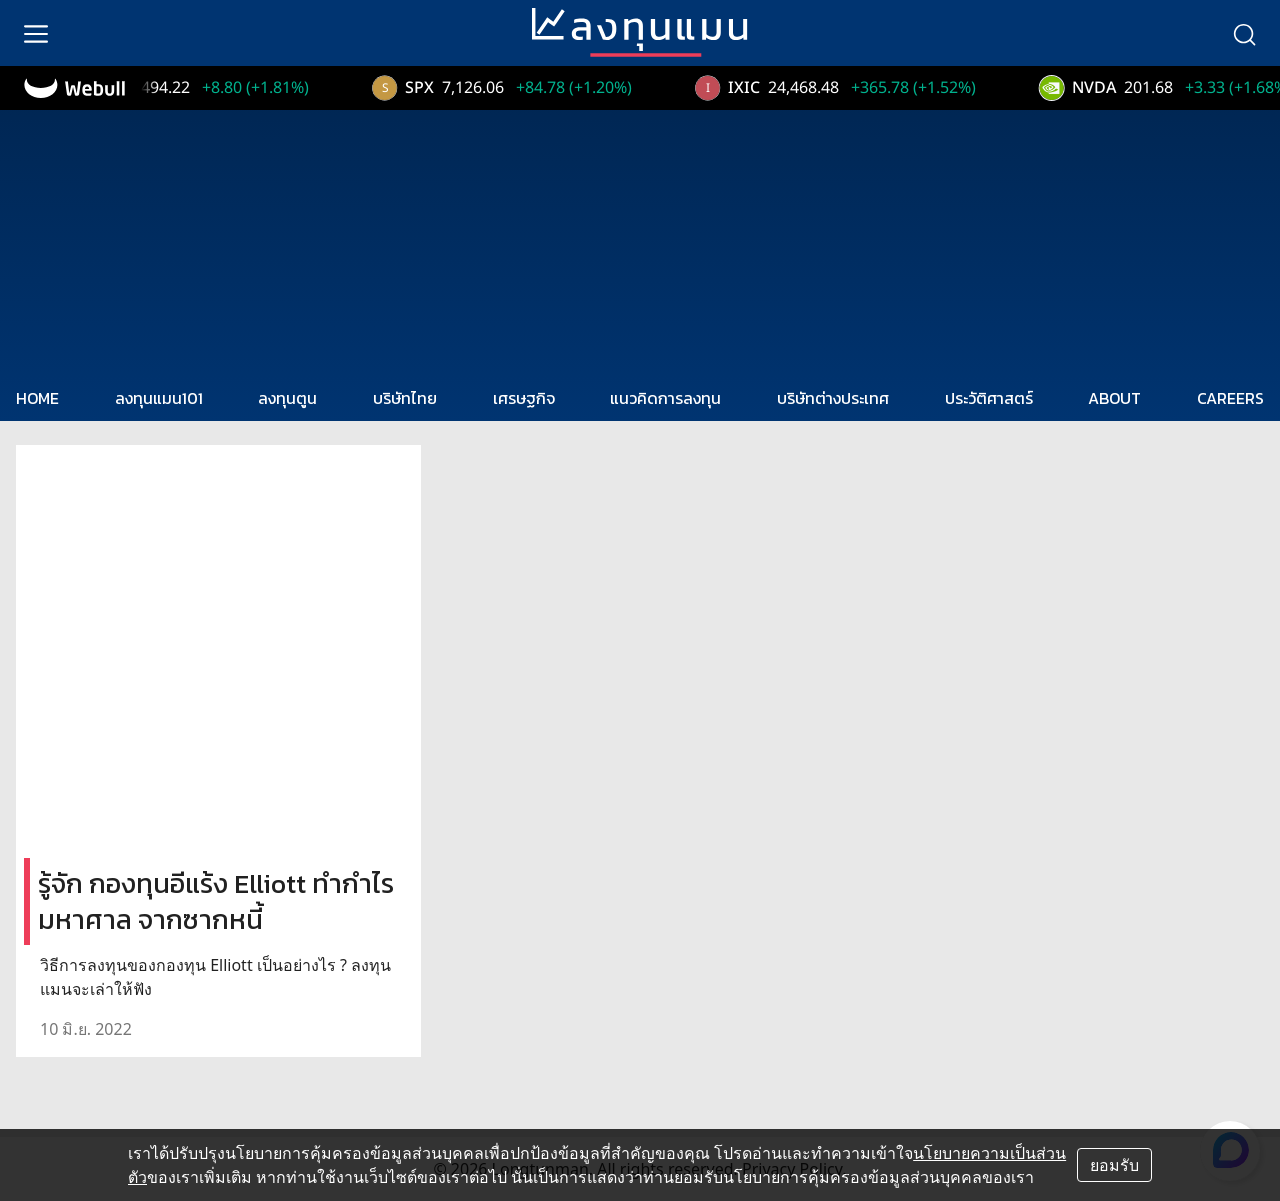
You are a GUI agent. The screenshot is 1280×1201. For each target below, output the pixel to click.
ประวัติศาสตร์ (989, 398)
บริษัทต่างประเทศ (833, 398)
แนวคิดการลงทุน (665, 398)
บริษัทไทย (405, 398)
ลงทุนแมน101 (159, 398)
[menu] (36, 33)
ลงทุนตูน (287, 398)
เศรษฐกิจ (524, 398)
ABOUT (1114, 398)
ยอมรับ (1114, 1165)
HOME (37, 398)
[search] (1244, 33)
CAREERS (1230, 398)
